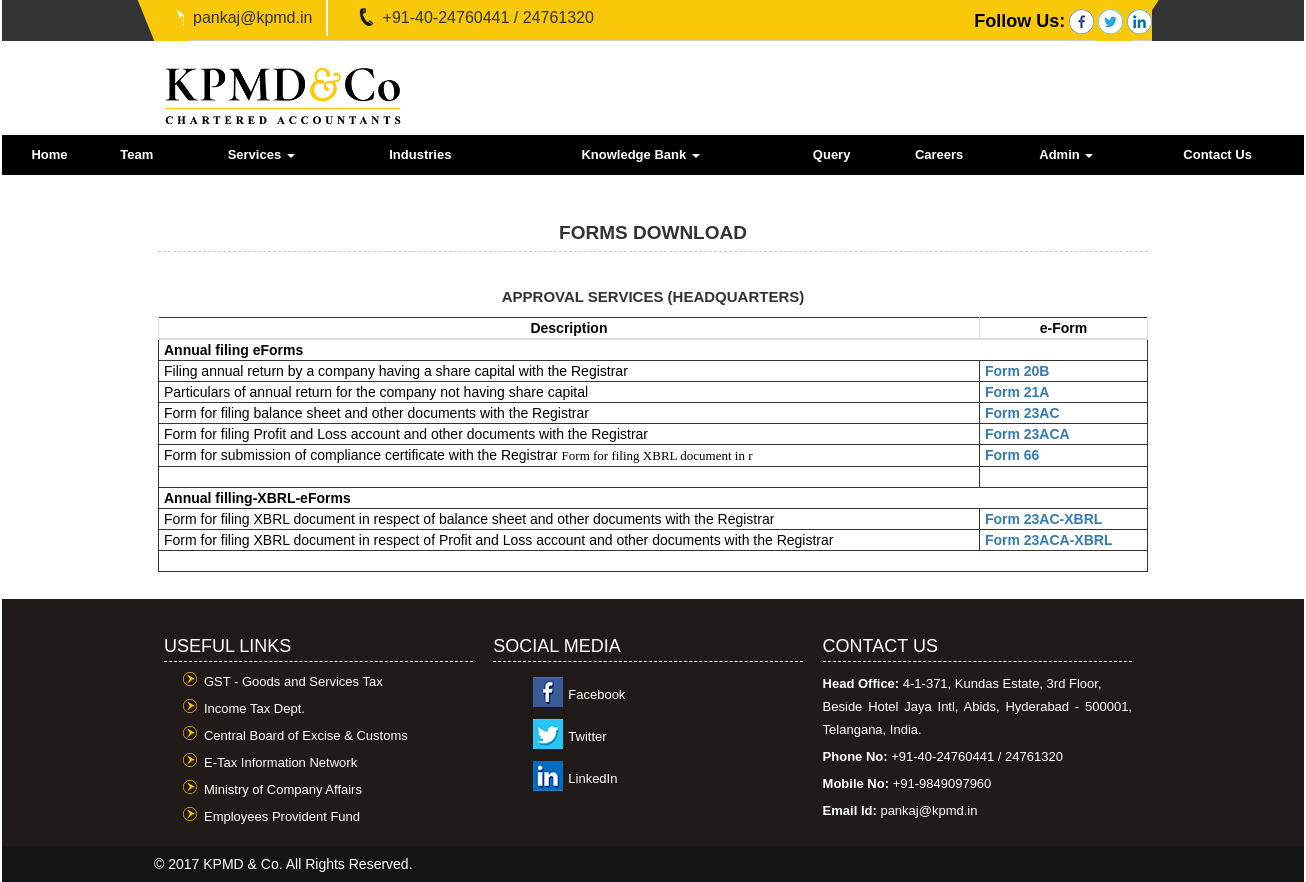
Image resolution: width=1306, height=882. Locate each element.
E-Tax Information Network (280, 762)
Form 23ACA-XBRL (1049, 540)
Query (832, 154)
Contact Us (1217, 154)
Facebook (596, 694)
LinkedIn (592, 778)
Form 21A (1017, 392)
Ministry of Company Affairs (283, 789)
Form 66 (1012, 455)
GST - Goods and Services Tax (293, 681)
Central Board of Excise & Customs (306, 735)
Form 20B (1017, 371)
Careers (939, 154)
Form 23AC (1022, 413)
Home (49, 154)
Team (136, 154)
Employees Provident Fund (282, 816)
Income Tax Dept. (254, 708)
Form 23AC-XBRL (1043, 519)
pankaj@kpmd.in (252, 17)
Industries (420, 154)
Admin (1066, 154)
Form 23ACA (1027, 434)
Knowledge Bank (640, 154)
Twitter (587, 736)
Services (261, 154)
